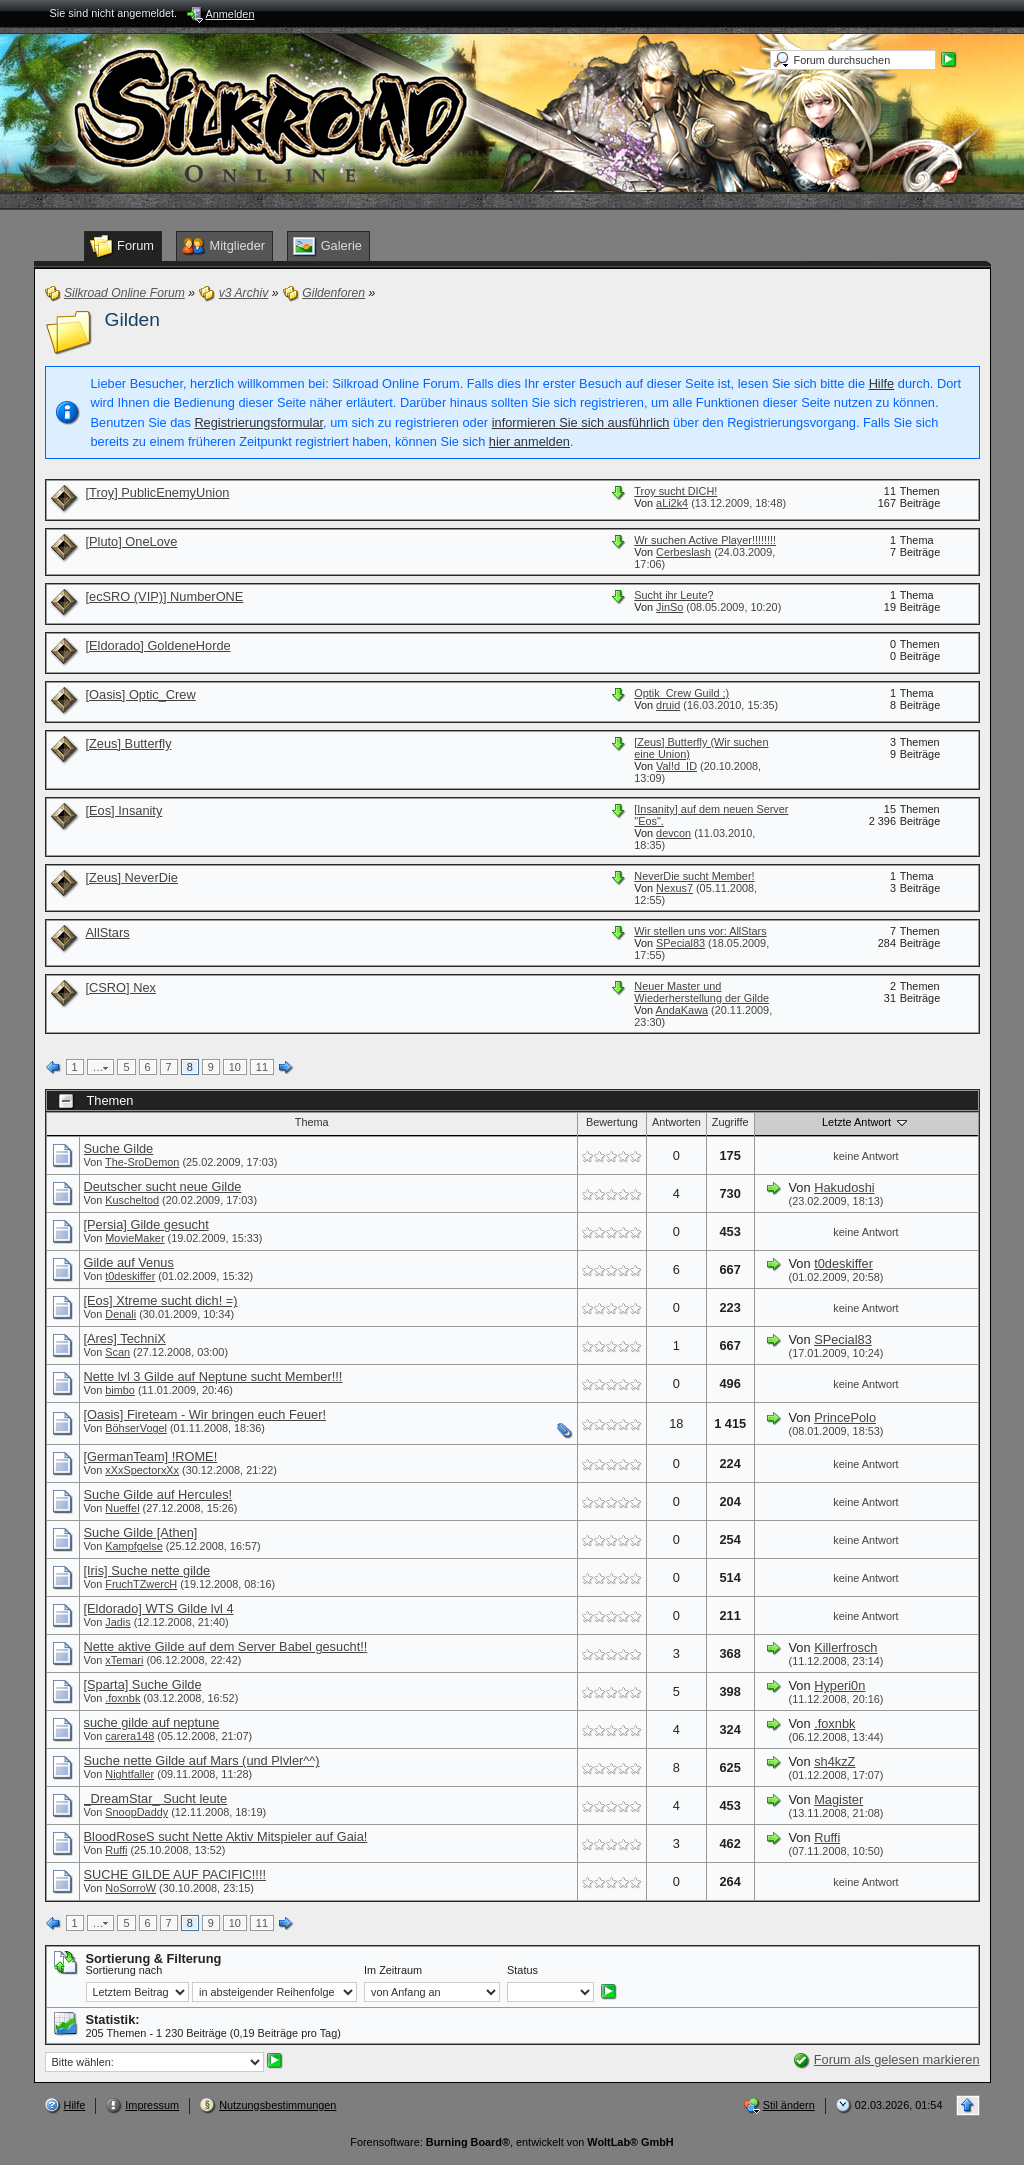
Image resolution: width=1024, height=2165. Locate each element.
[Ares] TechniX (125, 1338)
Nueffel (122, 1508)
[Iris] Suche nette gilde (147, 1570)
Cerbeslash (683, 552)
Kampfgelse (133, 1546)
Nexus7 (674, 888)
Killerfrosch (845, 1647)
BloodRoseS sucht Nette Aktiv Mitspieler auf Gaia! (226, 1836)
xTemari (124, 1660)
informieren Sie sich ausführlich (581, 422)
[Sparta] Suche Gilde (143, 1684)
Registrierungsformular (258, 422)
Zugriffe (730, 1122)
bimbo (120, 1390)
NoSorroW (130, 1888)
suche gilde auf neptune (152, 1722)
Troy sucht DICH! (675, 491)
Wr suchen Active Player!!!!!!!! (705, 540)
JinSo (669, 607)
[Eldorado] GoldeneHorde (158, 645)
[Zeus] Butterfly (129, 743)
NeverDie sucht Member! (694, 876)
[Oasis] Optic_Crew (141, 694)
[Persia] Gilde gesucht (146, 1224)
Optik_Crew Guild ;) (681, 693)
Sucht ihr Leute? (673, 595)
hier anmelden (529, 441)
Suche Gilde (119, 1148)
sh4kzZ (834, 1761)
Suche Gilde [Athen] (141, 1532)
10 (235, 1067)
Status (522, 1970)
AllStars (108, 932)
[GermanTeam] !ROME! (151, 1456)
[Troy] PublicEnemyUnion (158, 492)
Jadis (117, 1622)
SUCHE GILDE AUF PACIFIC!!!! (175, 1874)
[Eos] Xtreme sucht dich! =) (161, 1300)
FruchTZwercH (141, 1584)
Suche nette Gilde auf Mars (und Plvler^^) (202, 1760)
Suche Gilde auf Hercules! (158, 1494)
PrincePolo (845, 1417)
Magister (838, 1799)
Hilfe (882, 383)
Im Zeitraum (393, 1970)
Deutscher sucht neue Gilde (163, 1186)
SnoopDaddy (136, 1812)
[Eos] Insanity (124, 810)
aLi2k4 (672, 503)
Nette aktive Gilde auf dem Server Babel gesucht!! (226, 1646)
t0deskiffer (130, 1276)
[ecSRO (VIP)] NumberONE (165, 596)
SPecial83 (680, 943)
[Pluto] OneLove (132, 541)
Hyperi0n (839, 1685)
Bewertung (612, 1122)
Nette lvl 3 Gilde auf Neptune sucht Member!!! (213, 1376)
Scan (117, 1352)
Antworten (676, 1122)
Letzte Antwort (866, 1122)
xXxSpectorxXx (142, 1470)
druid (668, 705)
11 (262, 1067)
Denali (120, 1314)
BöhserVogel (136, 1428)
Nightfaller (129, 1774)
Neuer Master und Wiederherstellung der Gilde (701, 992)
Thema (312, 1122)
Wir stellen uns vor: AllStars (700, 931)
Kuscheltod (132, 1200)
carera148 (129, 1736)
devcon (673, 833)
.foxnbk (122, 1698)
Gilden (132, 319)
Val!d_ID (676, 766)
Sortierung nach (124, 1970)
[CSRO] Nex (121, 987)
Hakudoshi (844, 1187)
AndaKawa (681, 1010)
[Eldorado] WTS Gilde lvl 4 (159, 1608)
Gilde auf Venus (129, 1262)
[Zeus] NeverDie (132, 877)
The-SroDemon (142, 1162)
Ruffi (116, 1850)
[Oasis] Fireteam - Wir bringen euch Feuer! (205, 1414)
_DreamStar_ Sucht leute (156, 1798)
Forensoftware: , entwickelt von (511, 2142)
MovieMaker (134, 1238)
